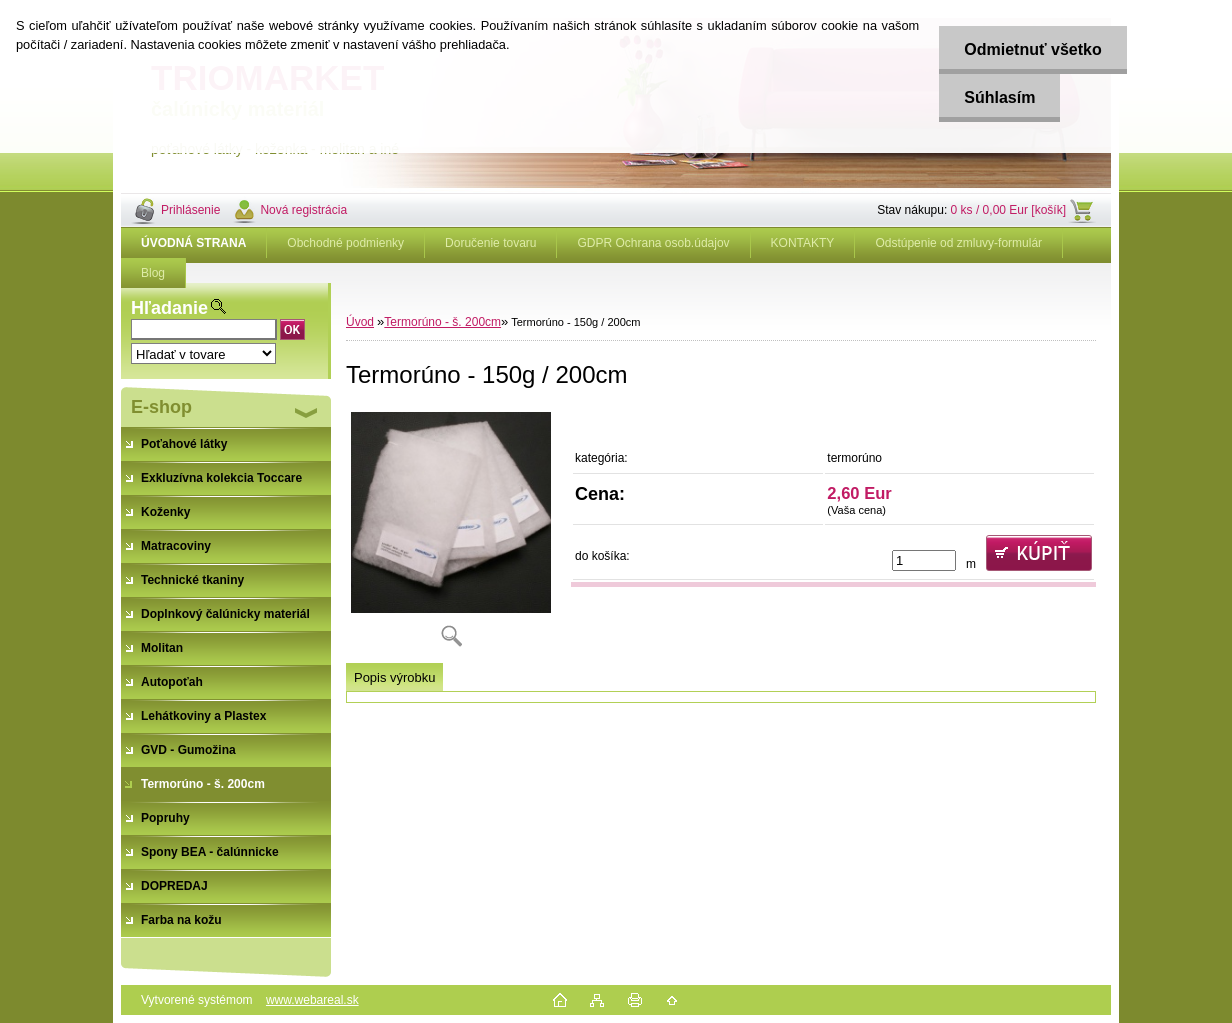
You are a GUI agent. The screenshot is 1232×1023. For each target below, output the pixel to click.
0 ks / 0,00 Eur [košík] (1008, 210)
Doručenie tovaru (490, 243)
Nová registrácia (303, 210)
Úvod (360, 322)
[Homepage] (194, 243)
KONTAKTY (803, 243)
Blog (153, 273)
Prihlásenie (190, 210)
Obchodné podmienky (345, 243)
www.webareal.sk (312, 1000)
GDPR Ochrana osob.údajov (653, 243)
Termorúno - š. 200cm (442, 322)
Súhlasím (999, 97)
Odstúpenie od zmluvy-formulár (958, 243)
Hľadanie (169, 308)
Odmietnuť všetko (1032, 49)
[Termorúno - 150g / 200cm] (451, 534)
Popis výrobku (394, 677)
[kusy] (924, 560)
